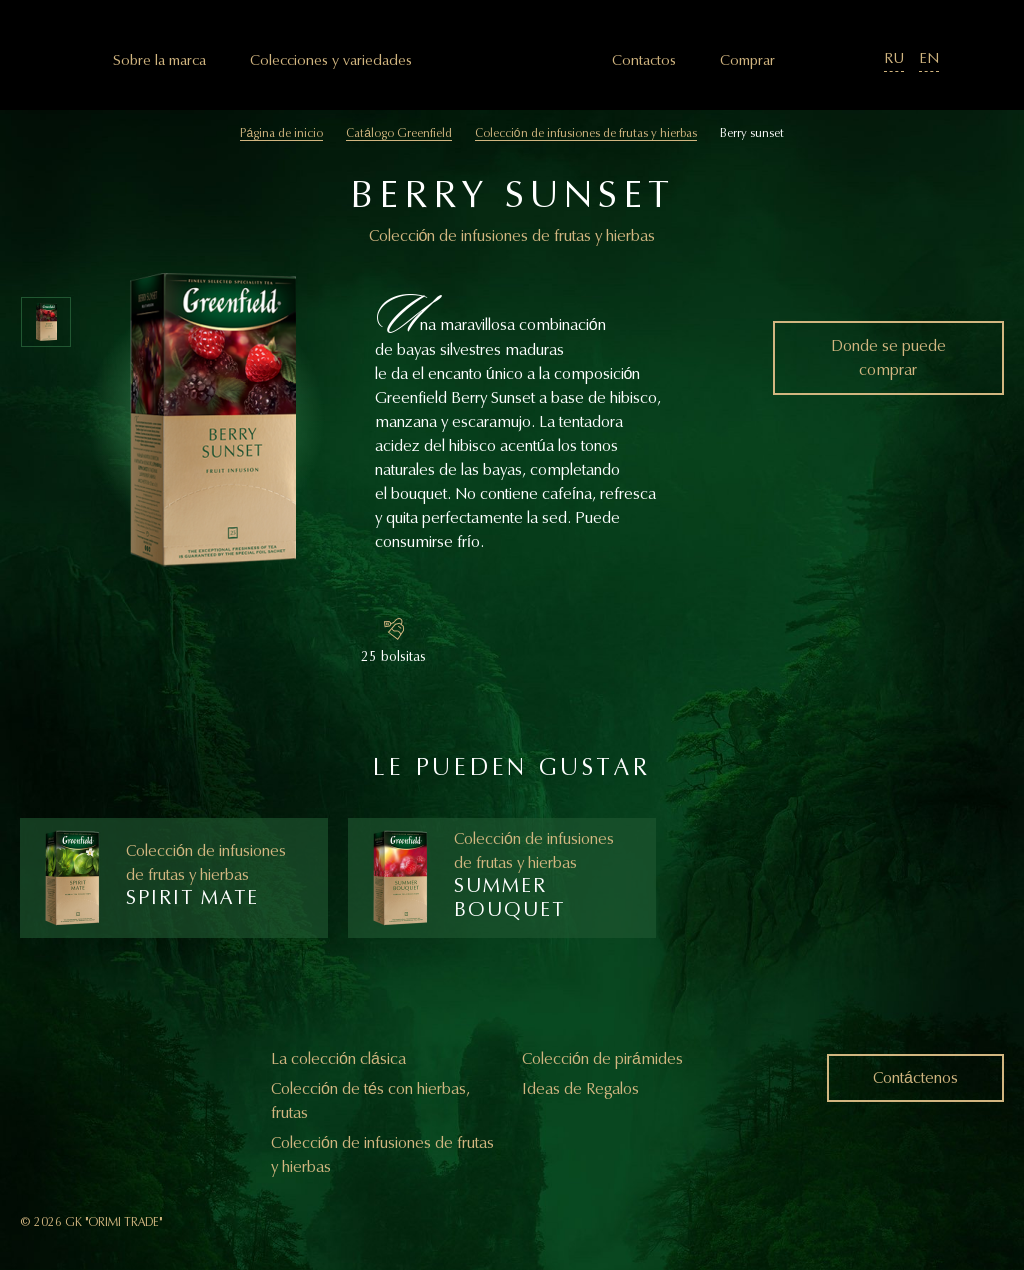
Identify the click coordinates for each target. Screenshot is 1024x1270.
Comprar (747, 60)
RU (894, 58)
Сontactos (644, 60)
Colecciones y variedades (331, 60)
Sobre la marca (159, 60)
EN (929, 58)
